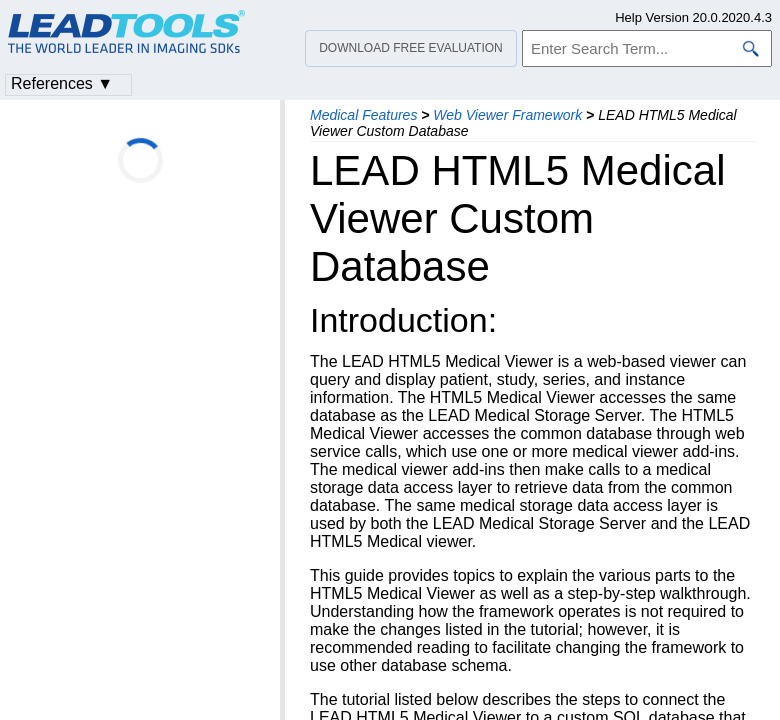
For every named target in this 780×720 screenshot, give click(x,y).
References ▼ (62, 83)
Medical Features (363, 115)
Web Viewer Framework (507, 115)
